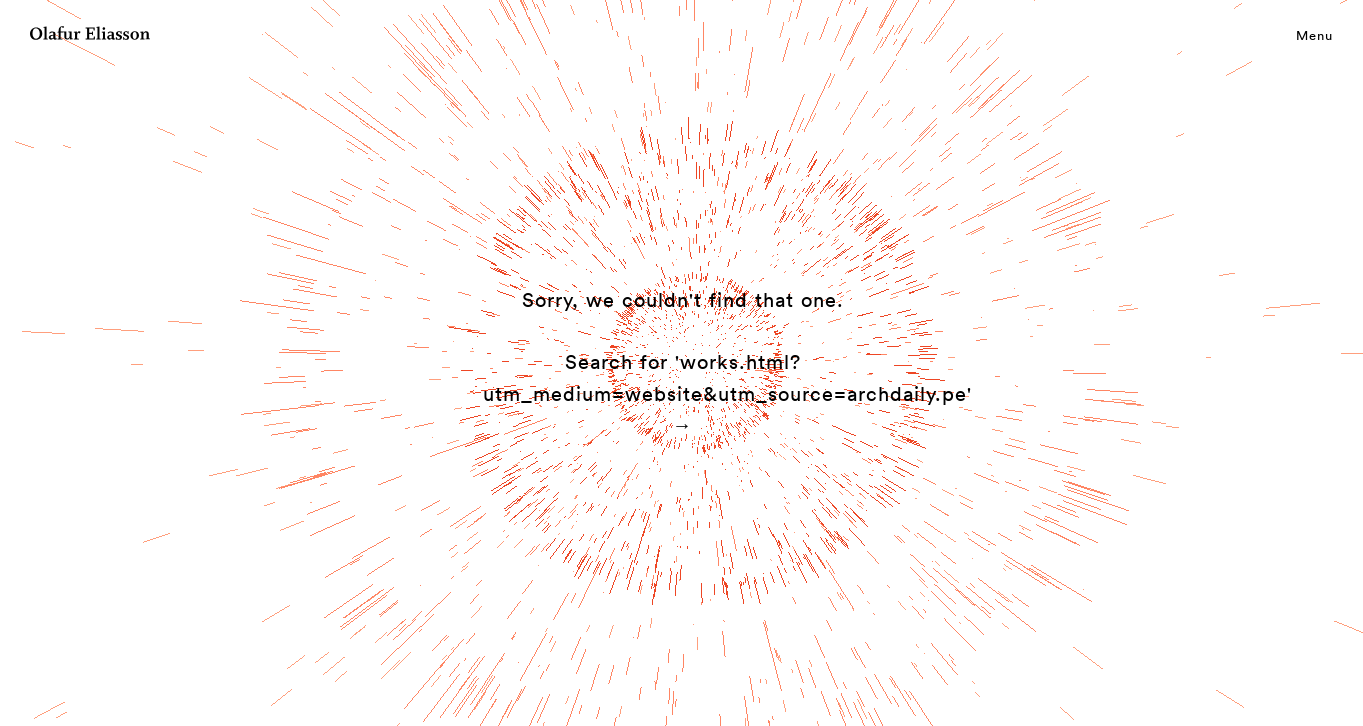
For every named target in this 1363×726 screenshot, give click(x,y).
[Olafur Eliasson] (90, 36)
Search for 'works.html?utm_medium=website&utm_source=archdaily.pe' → (727, 393)
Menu (1314, 35)
